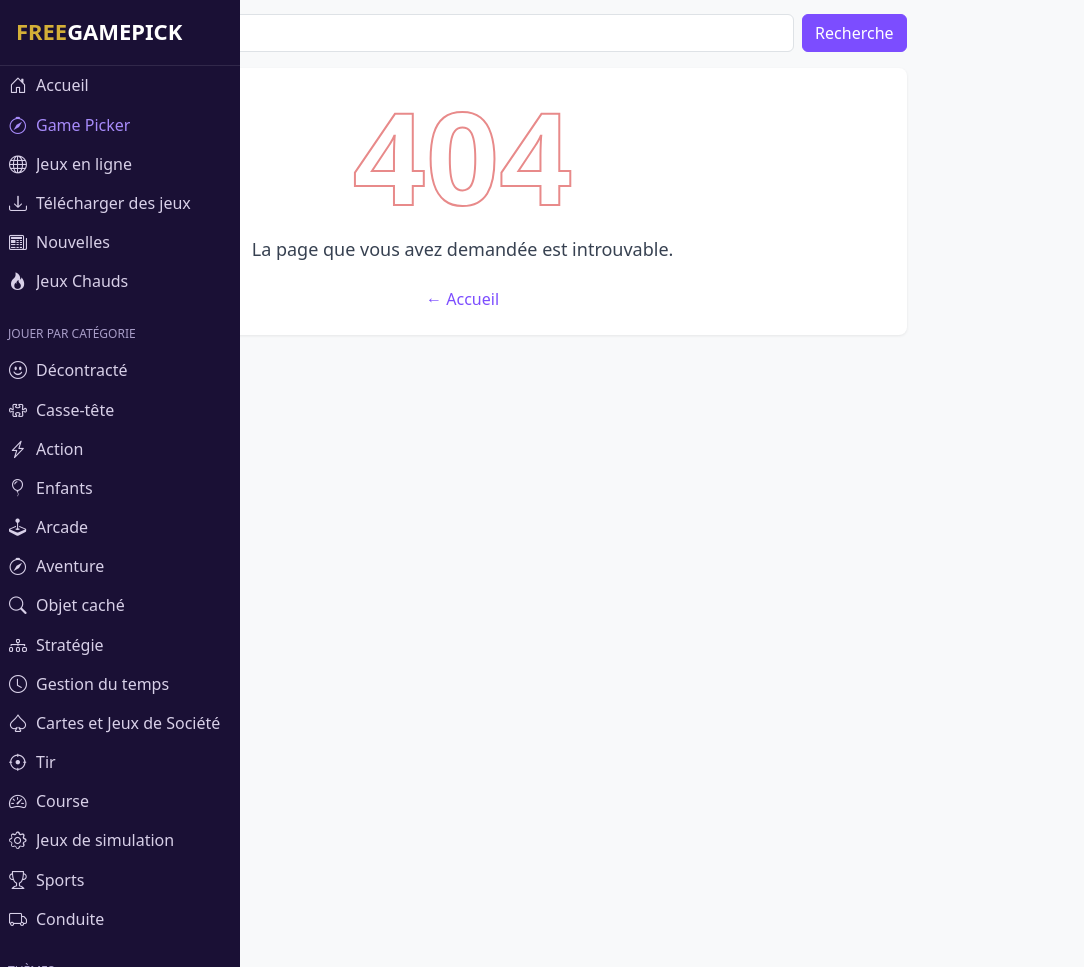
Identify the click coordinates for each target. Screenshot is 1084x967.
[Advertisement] (662, 208)
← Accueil (662, 595)
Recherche (1016, 33)
